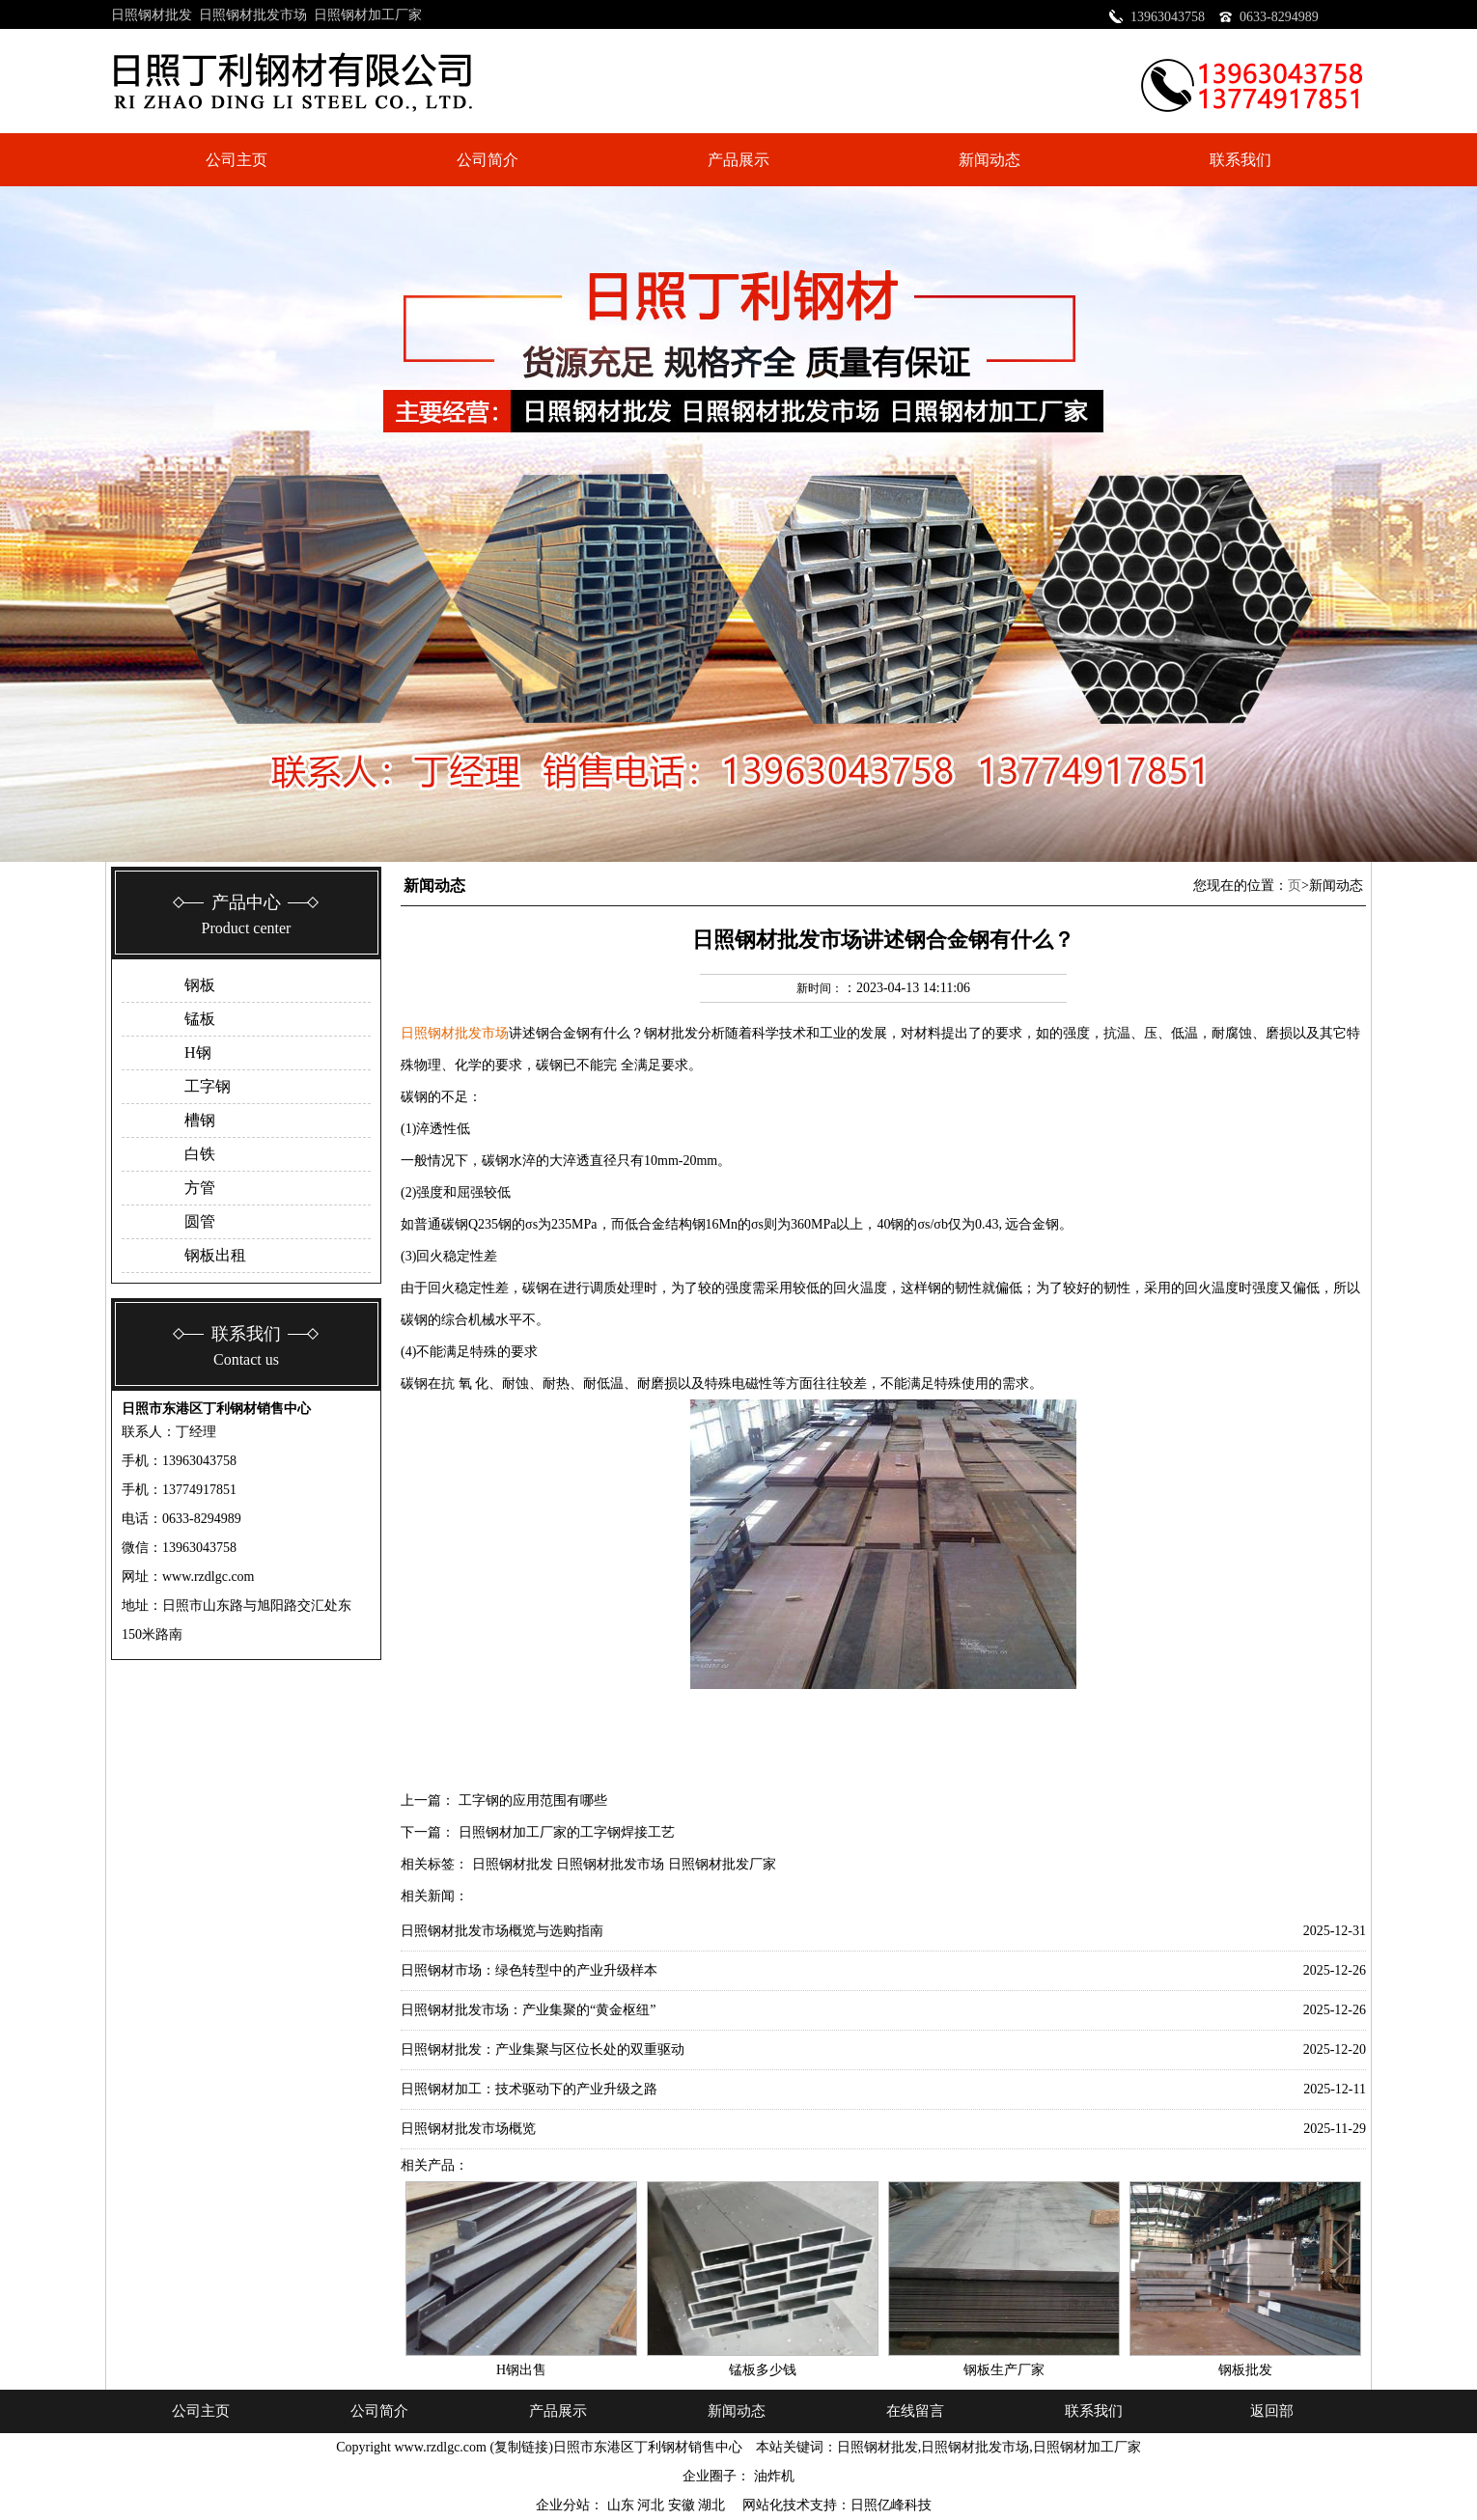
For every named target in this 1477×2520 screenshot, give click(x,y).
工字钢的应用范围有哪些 (533, 1800)
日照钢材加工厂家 (368, 15)
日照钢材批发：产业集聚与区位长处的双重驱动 (542, 2049)
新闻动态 (989, 160)
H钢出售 (521, 2370)
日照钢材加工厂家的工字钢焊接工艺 (567, 1832)
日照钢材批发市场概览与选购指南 (502, 1931)
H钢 (197, 1052)
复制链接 (521, 2447)
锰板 (199, 1019)
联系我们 (1240, 160)
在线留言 (915, 2411)
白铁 (199, 1154)
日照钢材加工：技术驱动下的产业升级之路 (529, 2089)
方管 (199, 1187)
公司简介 (487, 160)
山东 (622, 2505)
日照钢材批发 (151, 15)
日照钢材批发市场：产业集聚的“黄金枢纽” (528, 2010)
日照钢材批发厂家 (722, 1864)
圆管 (199, 1221)
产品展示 (738, 160)
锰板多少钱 (762, 2370)
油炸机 (774, 2476)
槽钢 (199, 1120)
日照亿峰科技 (891, 2505)
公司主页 (236, 160)
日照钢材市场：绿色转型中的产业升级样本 (529, 1970)
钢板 (199, 985)
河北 (652, 2505)
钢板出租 (215, 1255)
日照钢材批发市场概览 (468, 2128)
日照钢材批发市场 (253, 15)
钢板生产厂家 (1004, 2370)
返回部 (1272, 2411)
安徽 (683, 2505)
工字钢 (207, 1086)
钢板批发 (1245, 2370)
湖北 (713, 2505)
